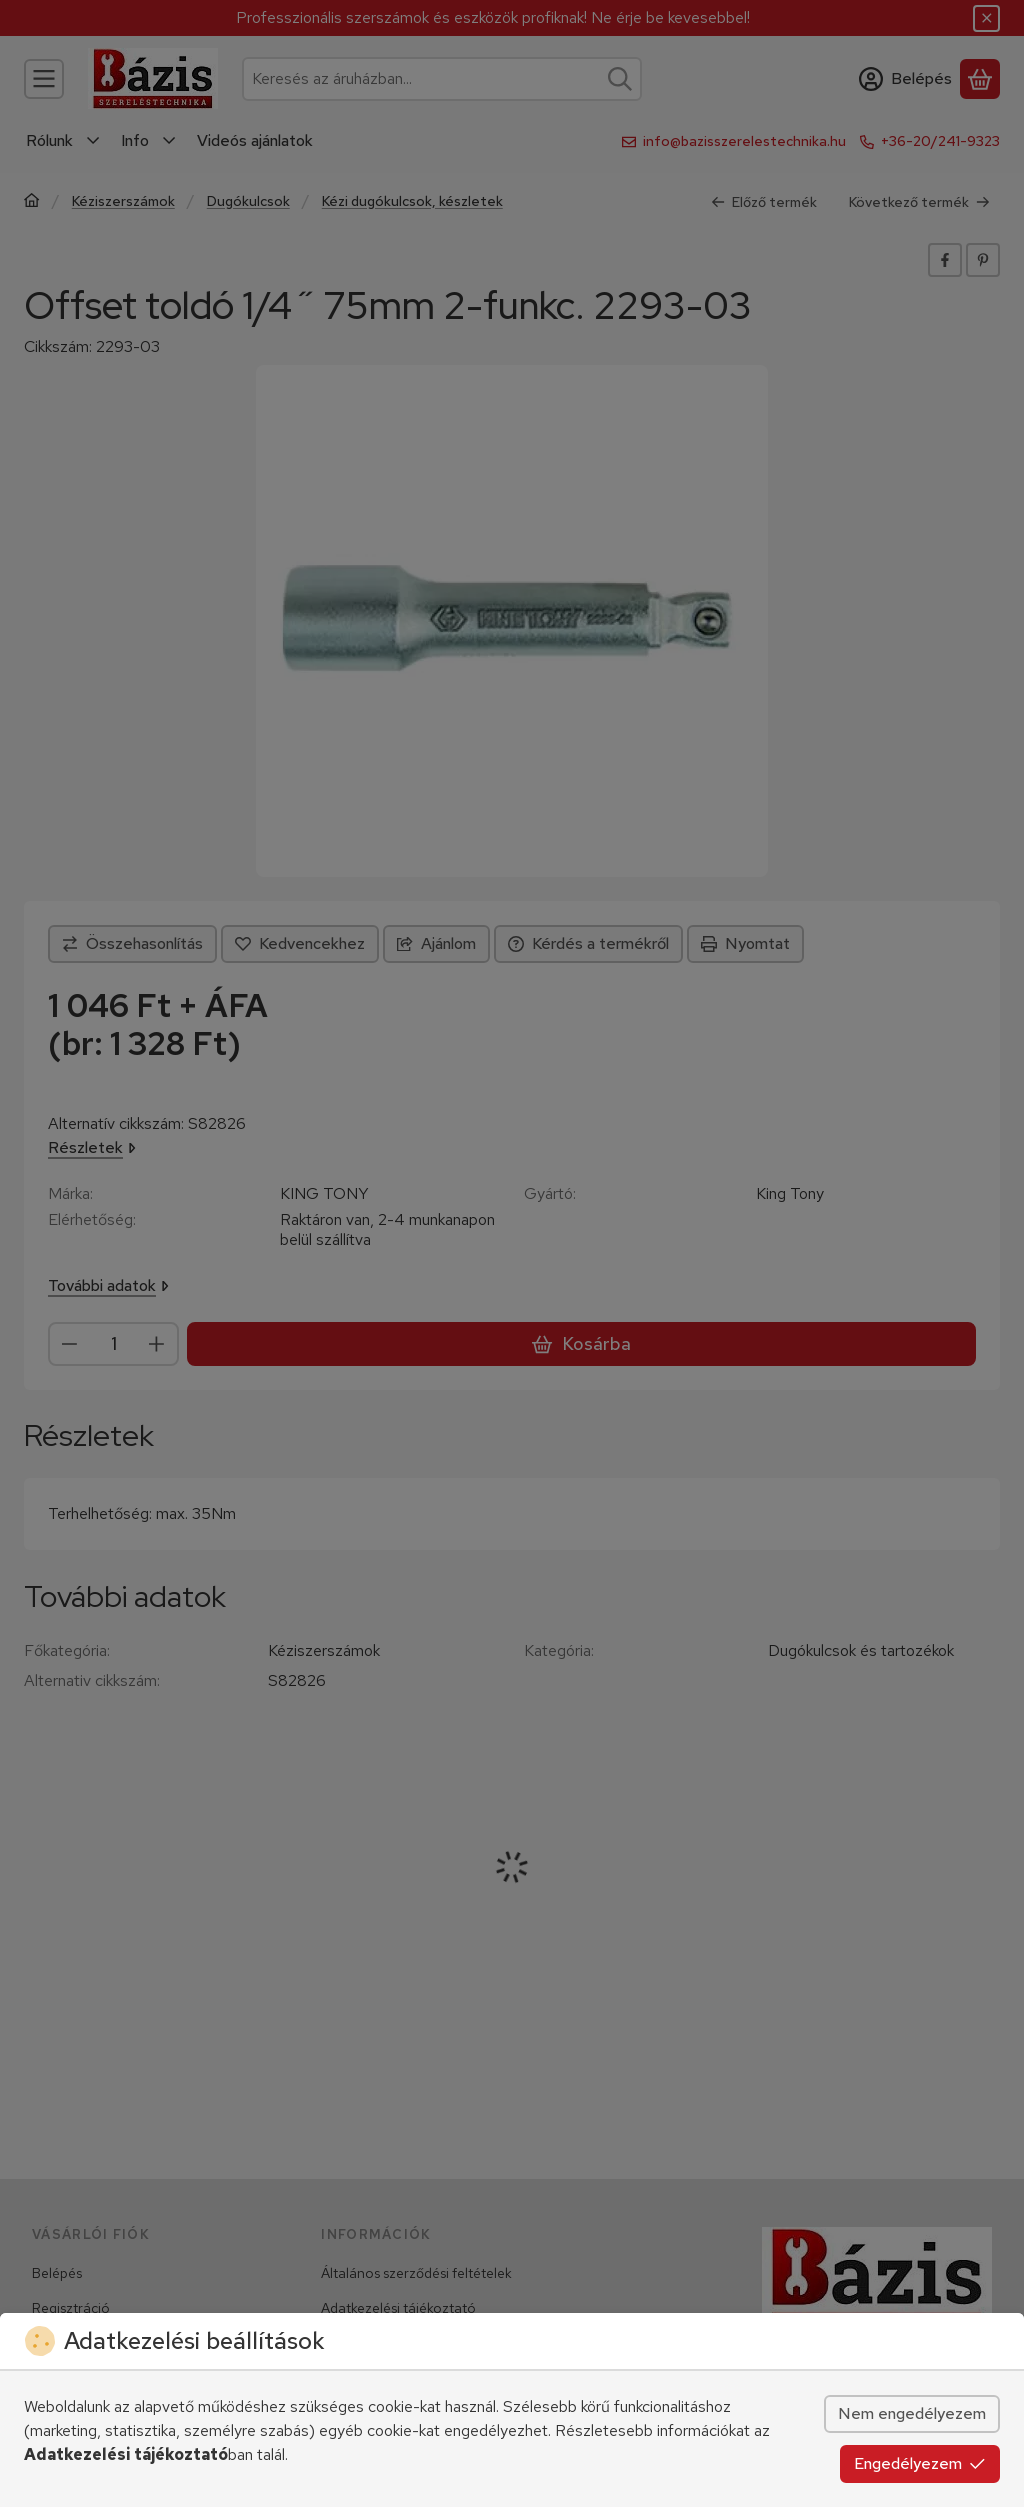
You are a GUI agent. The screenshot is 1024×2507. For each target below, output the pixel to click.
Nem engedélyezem (912, 2413)
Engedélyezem (920, 2463)
